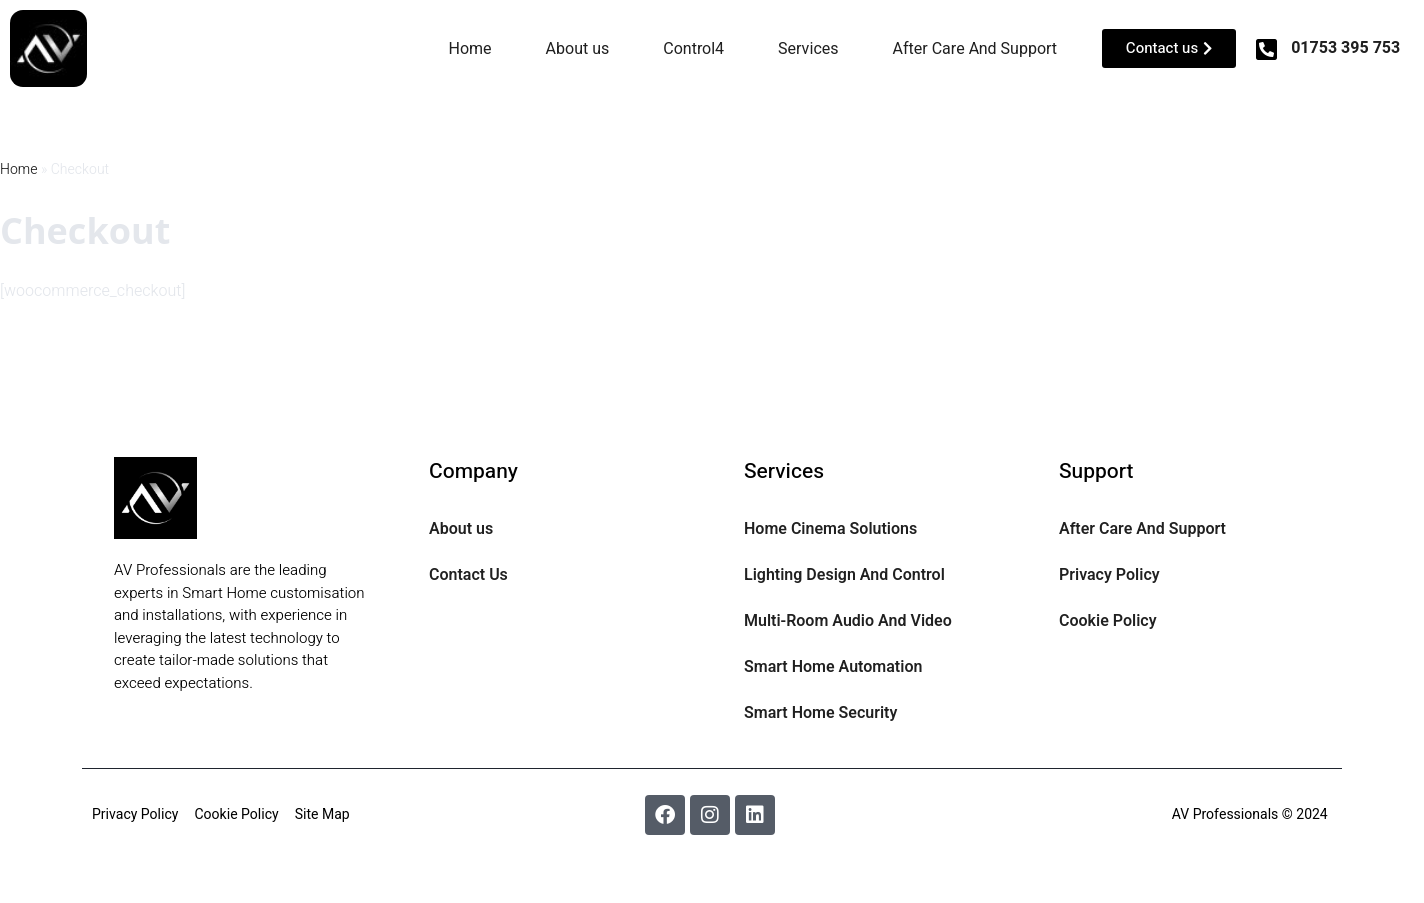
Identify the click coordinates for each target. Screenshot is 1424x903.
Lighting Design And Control (844, 575)
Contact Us (468, 575)
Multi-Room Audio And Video (848, 621)
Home (470, 49)
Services (808, 49)
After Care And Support (975, 49)
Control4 (693, 49)
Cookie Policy (1108, 621)
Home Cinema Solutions (830, 529)
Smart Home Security (820, 713)
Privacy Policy (1109, 575)
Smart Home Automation (833, 667)
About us (578, 49)
